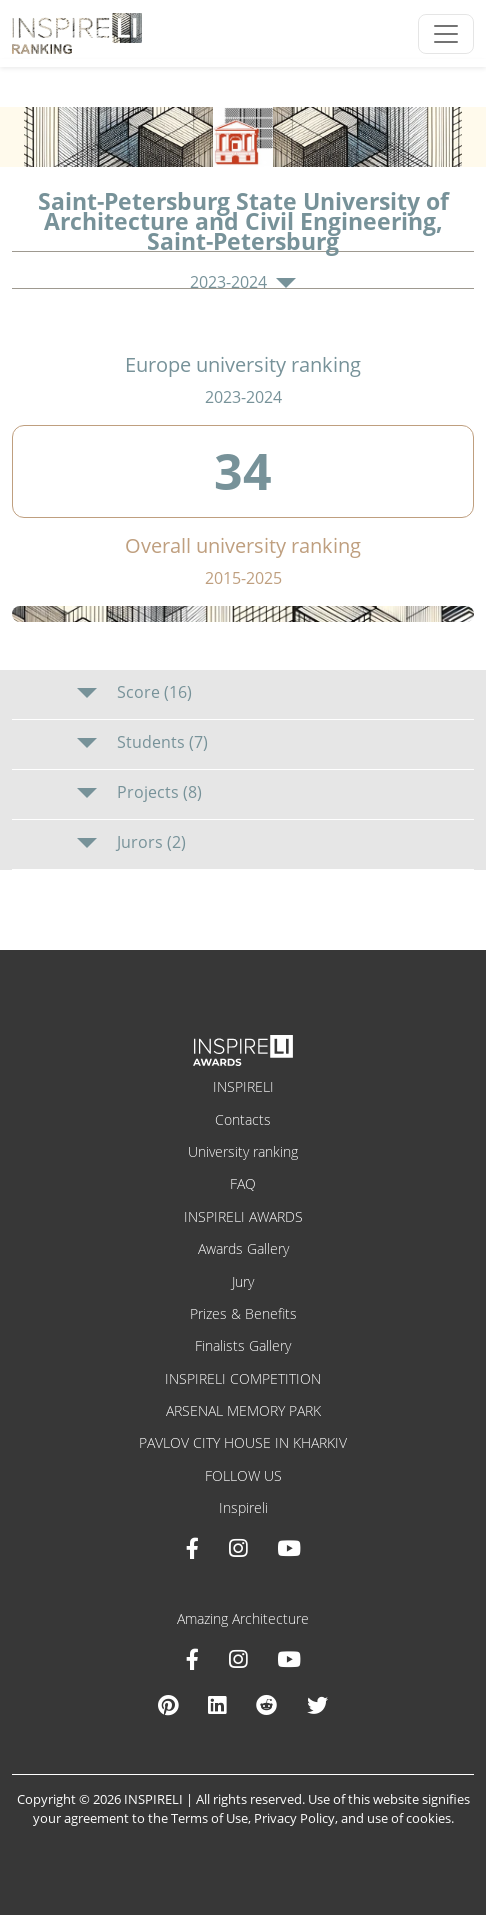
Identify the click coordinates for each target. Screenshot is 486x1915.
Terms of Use (209, 1818)
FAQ (243, 1183)
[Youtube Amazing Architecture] (289, 1659)
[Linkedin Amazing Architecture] (217, 1705)
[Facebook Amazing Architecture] (192, 1659)
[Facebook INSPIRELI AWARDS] (192, 1548)
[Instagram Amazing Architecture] (238, 1659)
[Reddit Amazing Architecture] (266, 1705)
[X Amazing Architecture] (317, 1705)
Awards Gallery (243, 1248)
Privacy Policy (294, 1818)
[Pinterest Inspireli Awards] (168, 1705)
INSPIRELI (243, 1086)
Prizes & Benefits (243, 1313)
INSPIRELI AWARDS (243, 1216)
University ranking (243, 1151)
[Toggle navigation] (446, 34)
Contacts (243, 1119)
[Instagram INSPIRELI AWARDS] (238, 1548)
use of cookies (409, 1818)
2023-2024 (243, 282)
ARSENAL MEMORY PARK (243, 1410)
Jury (243, 1281)
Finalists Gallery (243, 1345)
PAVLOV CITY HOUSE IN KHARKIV (243, 1442)
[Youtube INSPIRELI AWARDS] (289, 1548)
